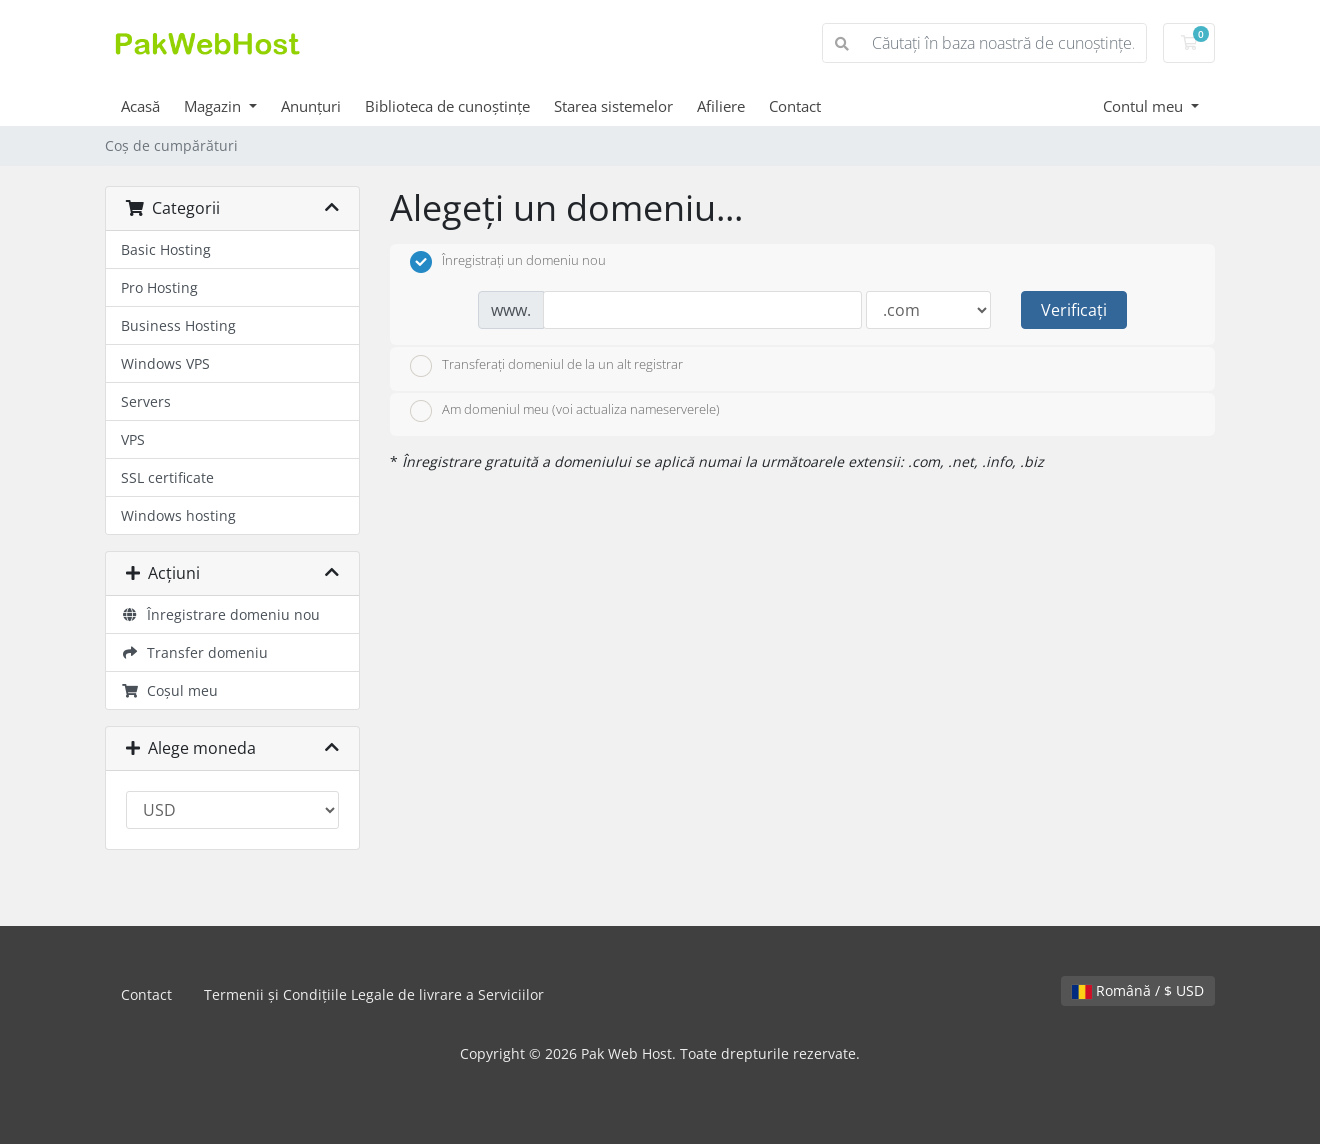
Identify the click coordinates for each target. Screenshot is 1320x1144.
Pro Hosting (159, 287)
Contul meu (1145, 106)
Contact (795, 106)
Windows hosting (178, 515)
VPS (133, 439)
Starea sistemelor (613, 106)
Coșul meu (169, 690)
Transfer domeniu (194, 652)
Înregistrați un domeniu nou (508, 262)
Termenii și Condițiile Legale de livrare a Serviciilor (374, 994)
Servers (146, 401)
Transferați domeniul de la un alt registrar (546, 366)
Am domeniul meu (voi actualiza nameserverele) (565, 411)
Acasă (140, 106)
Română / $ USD (1138, 990)
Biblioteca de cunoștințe (447, 106)
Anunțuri (311, 106)
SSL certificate (167, 477)
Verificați (1074, 310)
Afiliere (721, 106)
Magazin (214, 106)
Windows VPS (165, 363)
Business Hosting (178, 325)
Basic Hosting (166, 249)
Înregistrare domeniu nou (220, 614)
